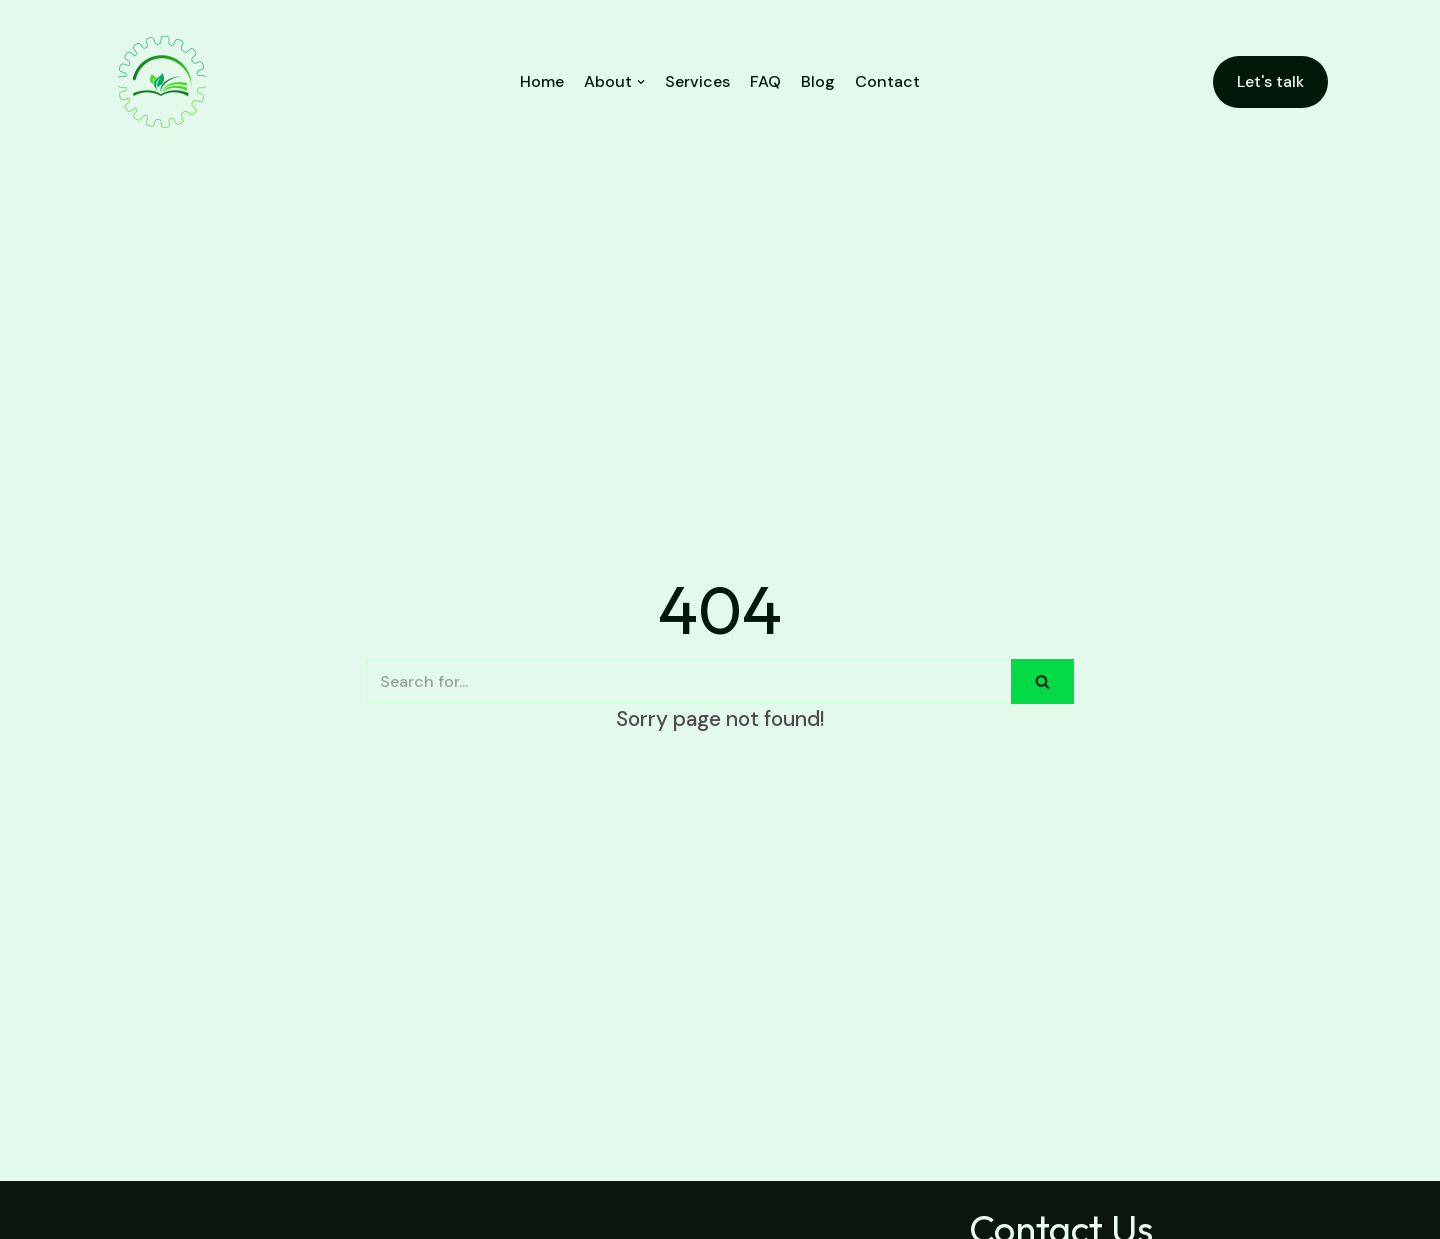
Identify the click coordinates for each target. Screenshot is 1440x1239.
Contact (887, 81)
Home (542, 81)
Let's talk (1270, 81)
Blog (818, 81)
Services (697, 81)
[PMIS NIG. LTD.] (162, 81)
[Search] (688, 681)
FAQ (765, 81)
